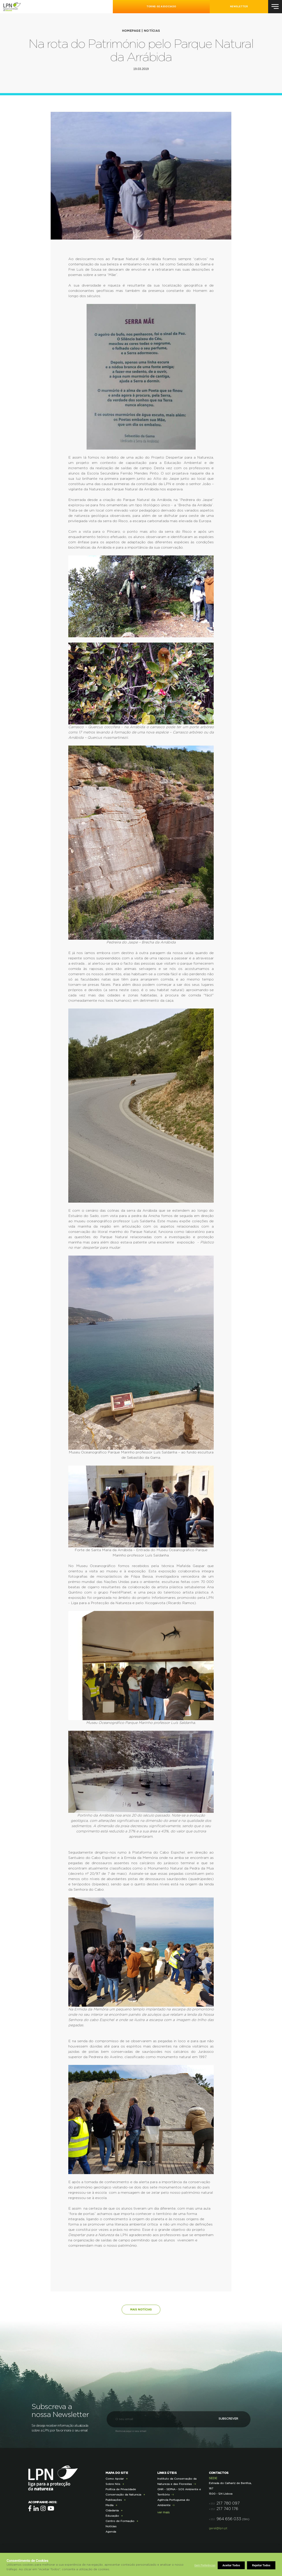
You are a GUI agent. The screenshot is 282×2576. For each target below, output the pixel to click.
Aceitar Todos (262, 2565)
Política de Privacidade (121, 2489)
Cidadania (112, 2510)
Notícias (152, 30)
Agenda (111, 2531)
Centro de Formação (120, 2521)
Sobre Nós (113, 2483)
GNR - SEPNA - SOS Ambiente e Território (179, 2492)
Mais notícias (141, 2309)
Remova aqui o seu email (130, 2431)
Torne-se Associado (161, 7)
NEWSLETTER (239, 7)
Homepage (131, 30)
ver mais (163, 2512)
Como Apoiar (115, 2478)
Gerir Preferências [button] (204, 2565)
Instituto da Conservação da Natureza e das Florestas (177, 2481)
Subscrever (226, 2418)
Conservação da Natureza (123, 2494)
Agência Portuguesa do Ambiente (173, 2502)
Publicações (114, 2499)
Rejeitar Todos (232, 2565)
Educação (112, 2515)
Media (109, 2505)
